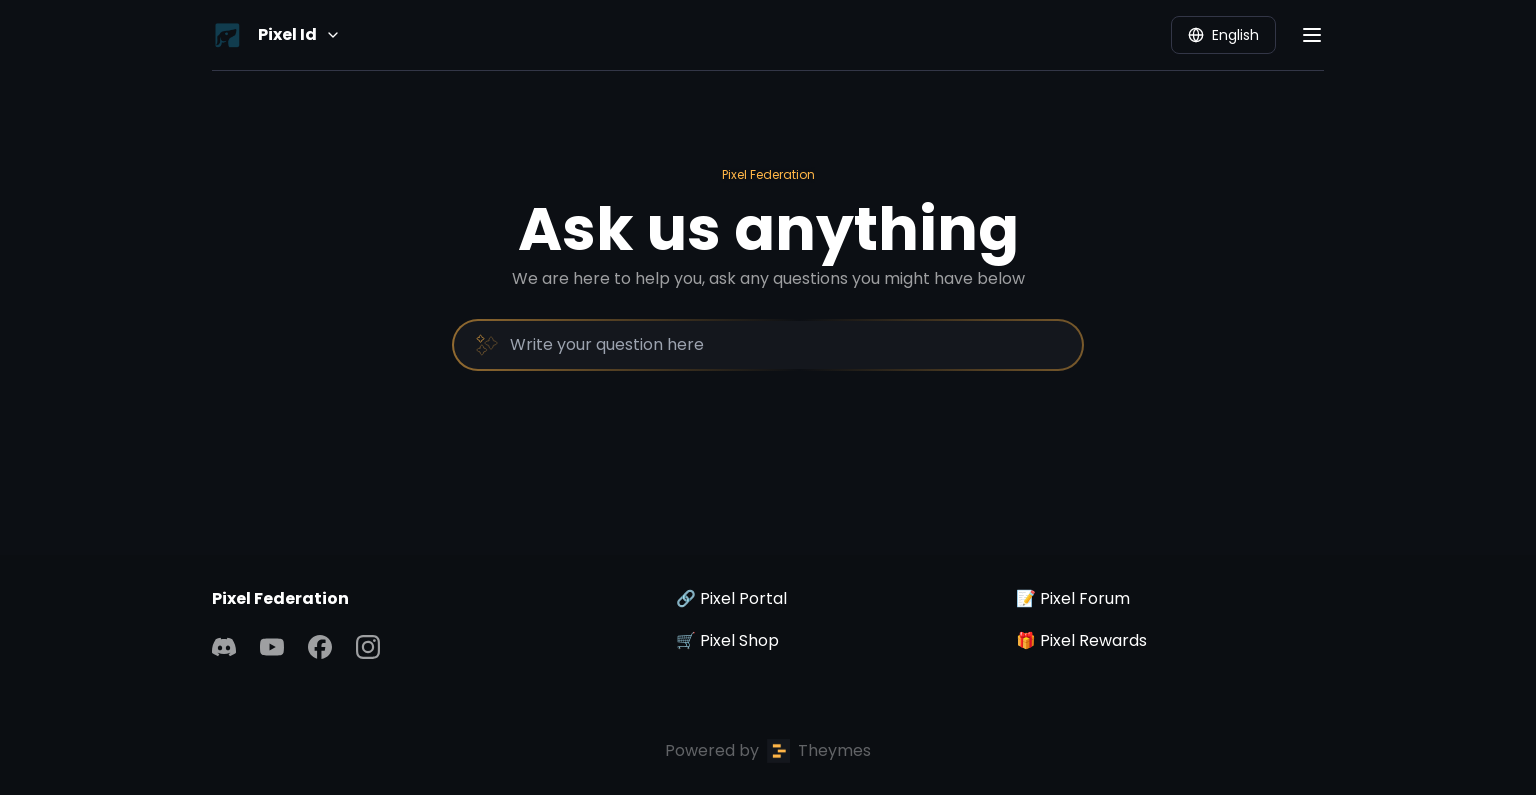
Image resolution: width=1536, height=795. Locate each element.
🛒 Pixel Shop (727, 640)
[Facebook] (320, 647)
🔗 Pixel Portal (731, 598)
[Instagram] (368, 647)
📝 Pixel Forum (1073, 598)
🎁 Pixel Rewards (1081, 640)
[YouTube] (272, 647)
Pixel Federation (768, 174)
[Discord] (224, 647)
